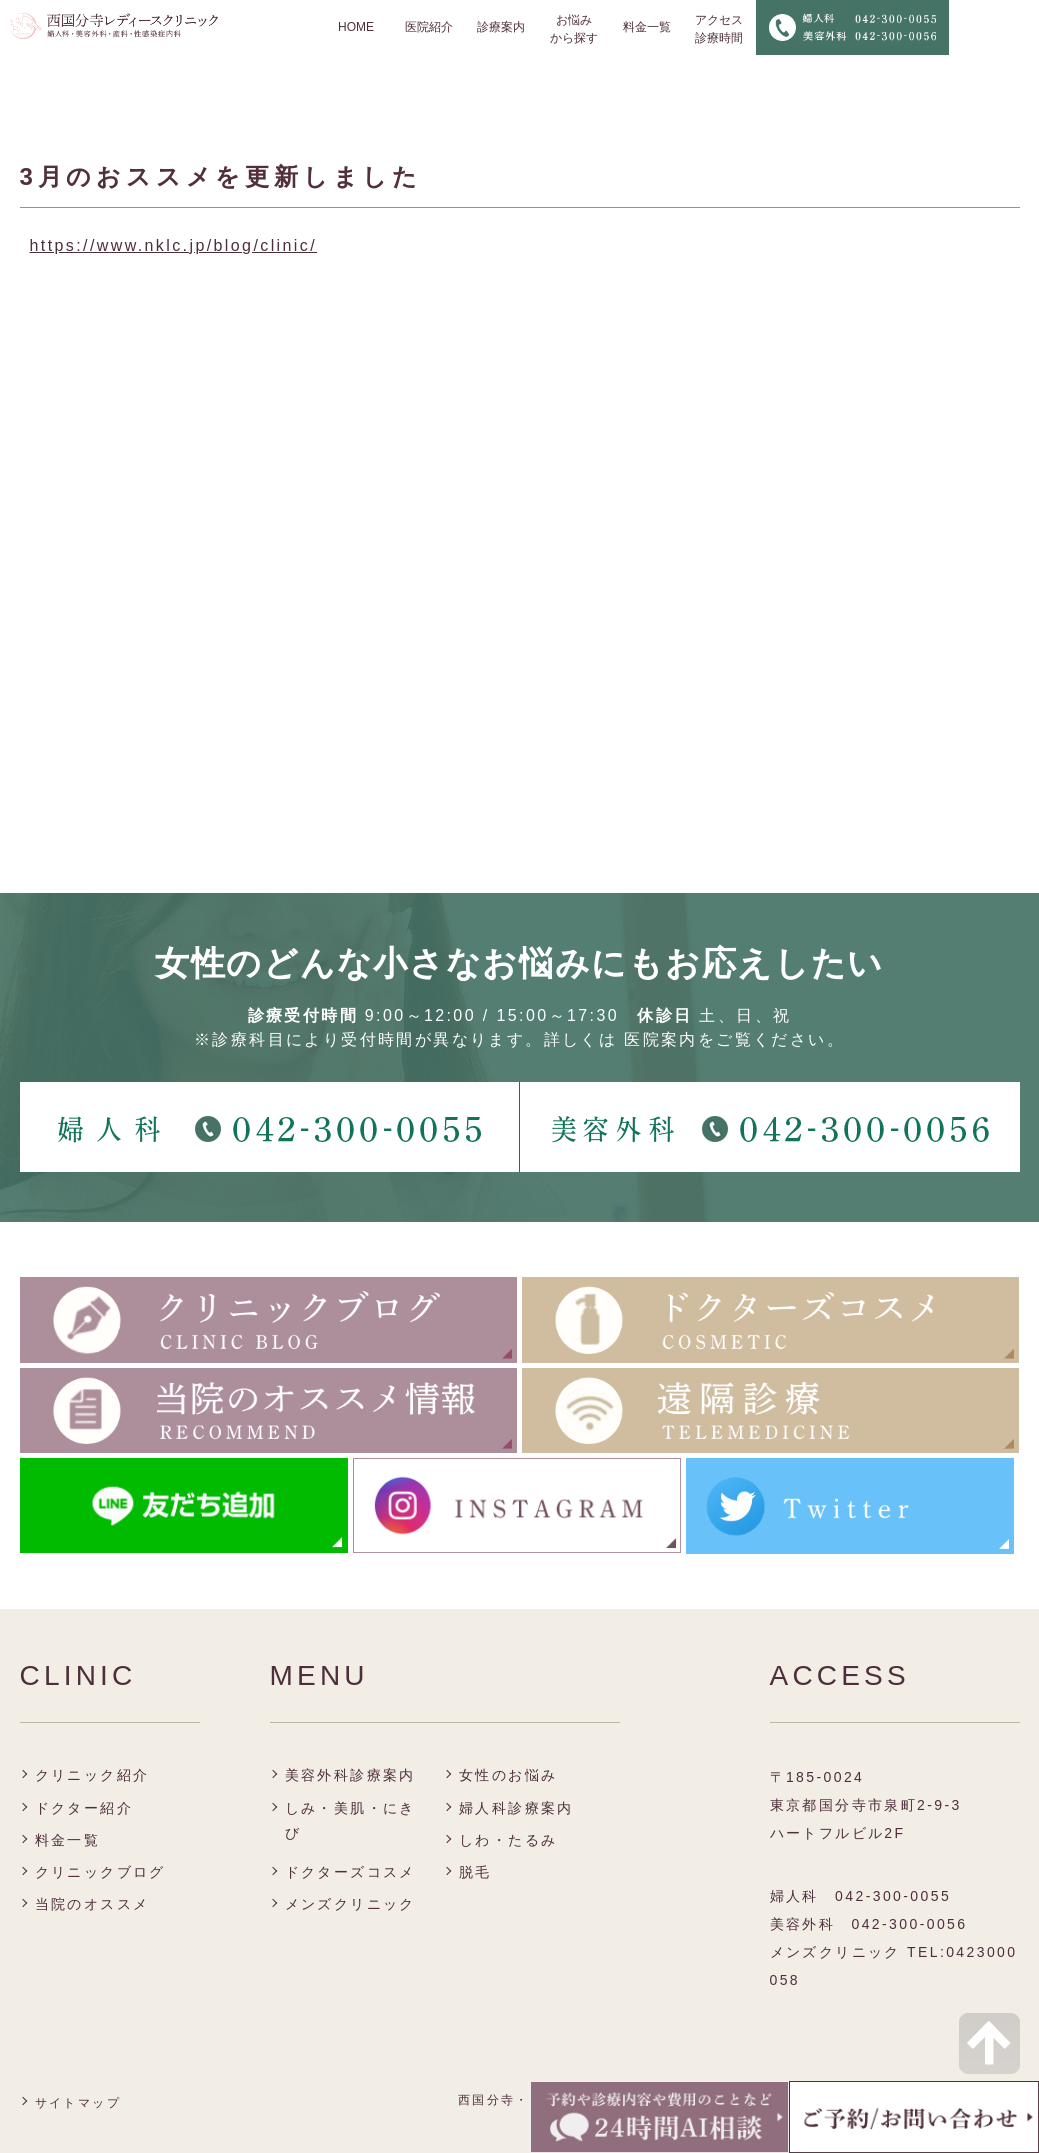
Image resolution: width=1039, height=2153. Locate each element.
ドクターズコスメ (350, 1872)
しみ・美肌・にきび (350, 1820)
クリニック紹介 (92, 1775)
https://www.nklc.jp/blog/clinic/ (174, 245)
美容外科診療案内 (350, 1775)
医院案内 (661, 1039)
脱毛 (475, 1872)
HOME (356, 27)
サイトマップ (78, 2103)
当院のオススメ (92, 1904)
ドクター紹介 (84, 1808)
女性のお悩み (508, 1775)
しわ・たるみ (508, 1840)
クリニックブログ (100, 1872)
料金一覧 (647, 27)
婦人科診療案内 (516, 1808)
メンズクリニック (350, 1904)
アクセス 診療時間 (719, 29)
